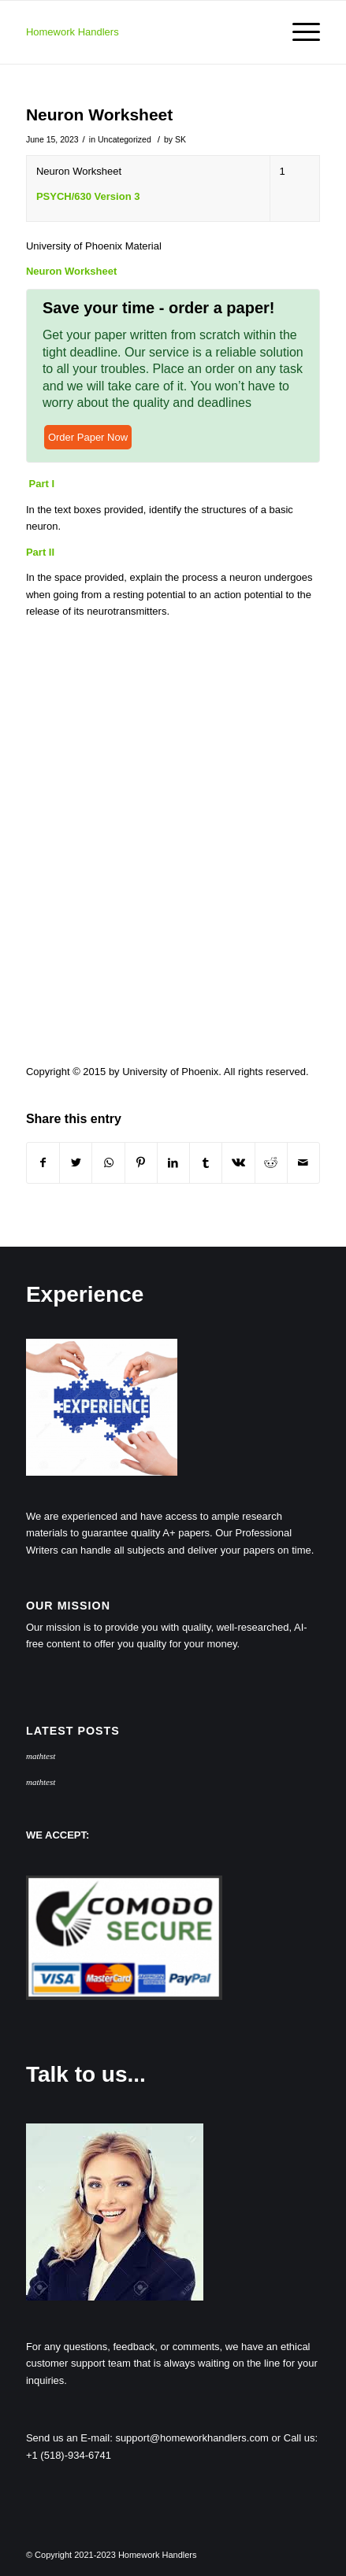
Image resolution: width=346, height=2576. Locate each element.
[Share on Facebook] (43, 1163)
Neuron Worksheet (99, 114)
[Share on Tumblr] (205, 1163)
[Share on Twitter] (75, 1163)
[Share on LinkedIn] (173, 1163)
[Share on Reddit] (271, 1163)
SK (180, 139)
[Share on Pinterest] (141, 1163)
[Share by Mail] (303, 1163)
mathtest (40, 1756)
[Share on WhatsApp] (108, 1163)
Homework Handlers (72, 32)
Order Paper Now (88, 437)
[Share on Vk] (238, 1163)
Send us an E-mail (68, 2438)
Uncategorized (124, 139)
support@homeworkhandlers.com (192, 2438)
